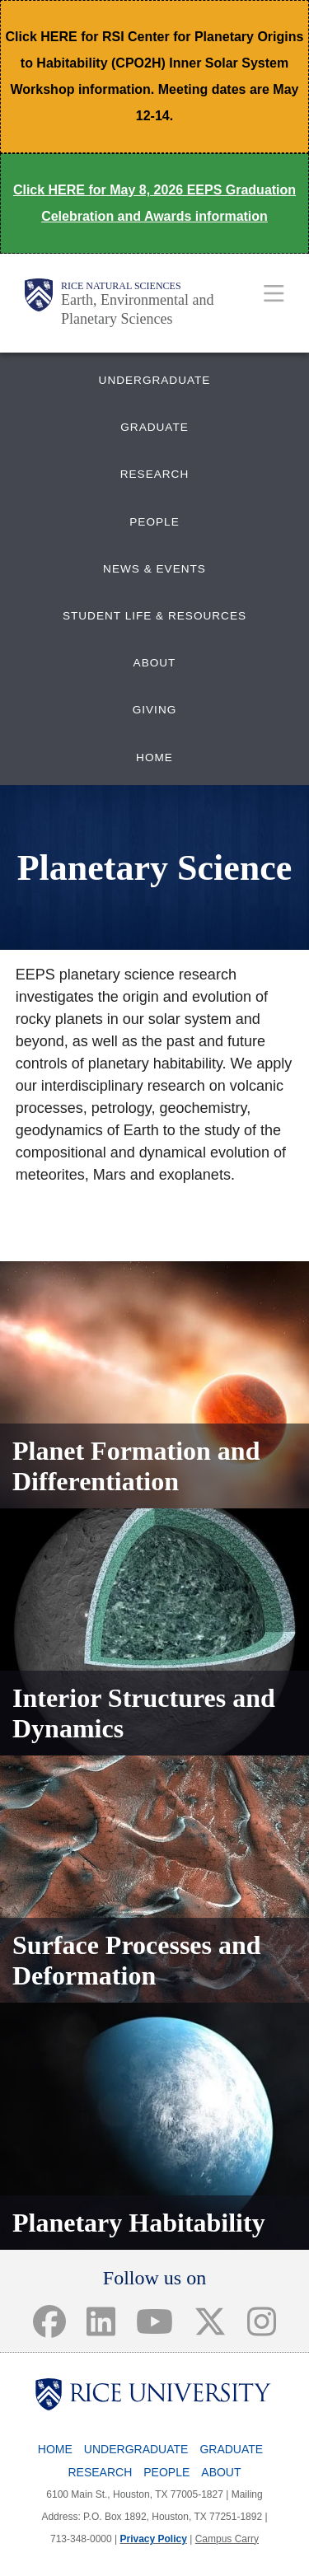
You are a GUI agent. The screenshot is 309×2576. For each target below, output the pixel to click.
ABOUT (154, 663)
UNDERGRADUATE (155, 380)
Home (55, 2449)
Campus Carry (227, 2539)
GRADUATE (154, 427)
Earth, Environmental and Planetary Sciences (137, 309)
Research (100, 2472)
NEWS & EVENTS (154, 569)
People (166, 2472)
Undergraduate (136, 2449)
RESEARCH (155, 474)
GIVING (155, 710)
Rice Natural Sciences (121, 286)
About (221, 2472)
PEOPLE (154, 522)
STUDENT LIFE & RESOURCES (154, 616)
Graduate (231, 2449)
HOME (154, 757)
